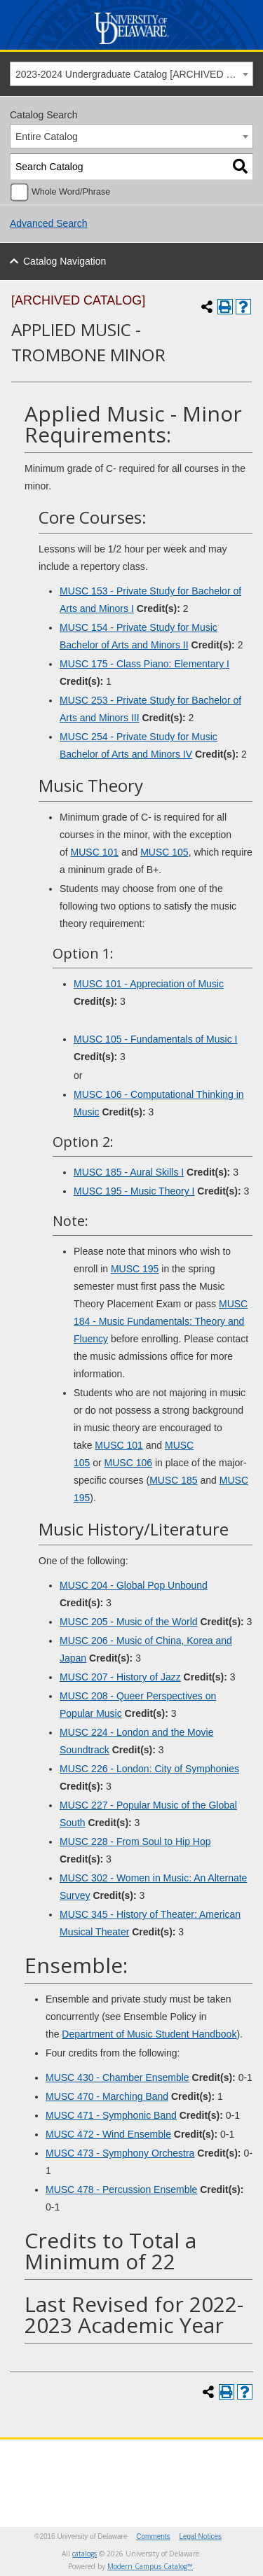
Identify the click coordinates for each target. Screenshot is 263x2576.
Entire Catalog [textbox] (46, 136)
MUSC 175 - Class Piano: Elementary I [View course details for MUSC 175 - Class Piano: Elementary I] (144, 663)
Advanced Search (49, 223)
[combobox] (131, 74)
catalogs (84, 2553)
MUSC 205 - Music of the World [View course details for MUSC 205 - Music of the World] (129, 1621)
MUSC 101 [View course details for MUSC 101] (95, 852)
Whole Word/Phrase (71, 192)
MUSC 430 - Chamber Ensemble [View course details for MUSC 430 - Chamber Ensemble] (117, 2077)
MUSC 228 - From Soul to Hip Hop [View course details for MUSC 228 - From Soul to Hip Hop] (135, 1841)
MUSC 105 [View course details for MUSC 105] (164, 852)
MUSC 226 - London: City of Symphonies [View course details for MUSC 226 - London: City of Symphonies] (149, 1768)
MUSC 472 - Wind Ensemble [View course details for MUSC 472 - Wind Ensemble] (108, 2134)
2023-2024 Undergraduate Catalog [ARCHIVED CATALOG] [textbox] (133, 74)
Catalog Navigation (64, 261)
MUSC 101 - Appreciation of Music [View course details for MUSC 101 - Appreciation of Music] (149, 983)
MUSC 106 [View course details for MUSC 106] (128, 1462)
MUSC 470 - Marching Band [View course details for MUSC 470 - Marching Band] (107, 2096)
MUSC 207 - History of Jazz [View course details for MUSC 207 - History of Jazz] (120, 1677)
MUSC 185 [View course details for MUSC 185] (173, 1480)
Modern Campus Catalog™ (150, 2566)
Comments (153, 2536)
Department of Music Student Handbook (149, 2034)
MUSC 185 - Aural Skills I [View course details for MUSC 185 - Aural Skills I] (129, 1172)
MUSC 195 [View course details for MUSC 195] (135, 1268)
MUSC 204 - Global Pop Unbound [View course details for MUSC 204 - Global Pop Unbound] (134, 1585)
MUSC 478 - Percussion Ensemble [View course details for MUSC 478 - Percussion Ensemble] (121, 2189)
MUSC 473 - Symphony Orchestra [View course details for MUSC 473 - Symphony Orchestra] (120, 2153)
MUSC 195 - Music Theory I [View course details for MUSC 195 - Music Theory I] (134, 1191)
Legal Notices (200, 2536)
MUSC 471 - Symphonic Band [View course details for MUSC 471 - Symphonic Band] (111, 2115)
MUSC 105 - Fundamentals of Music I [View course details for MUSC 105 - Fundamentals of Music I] (155, 1039)
